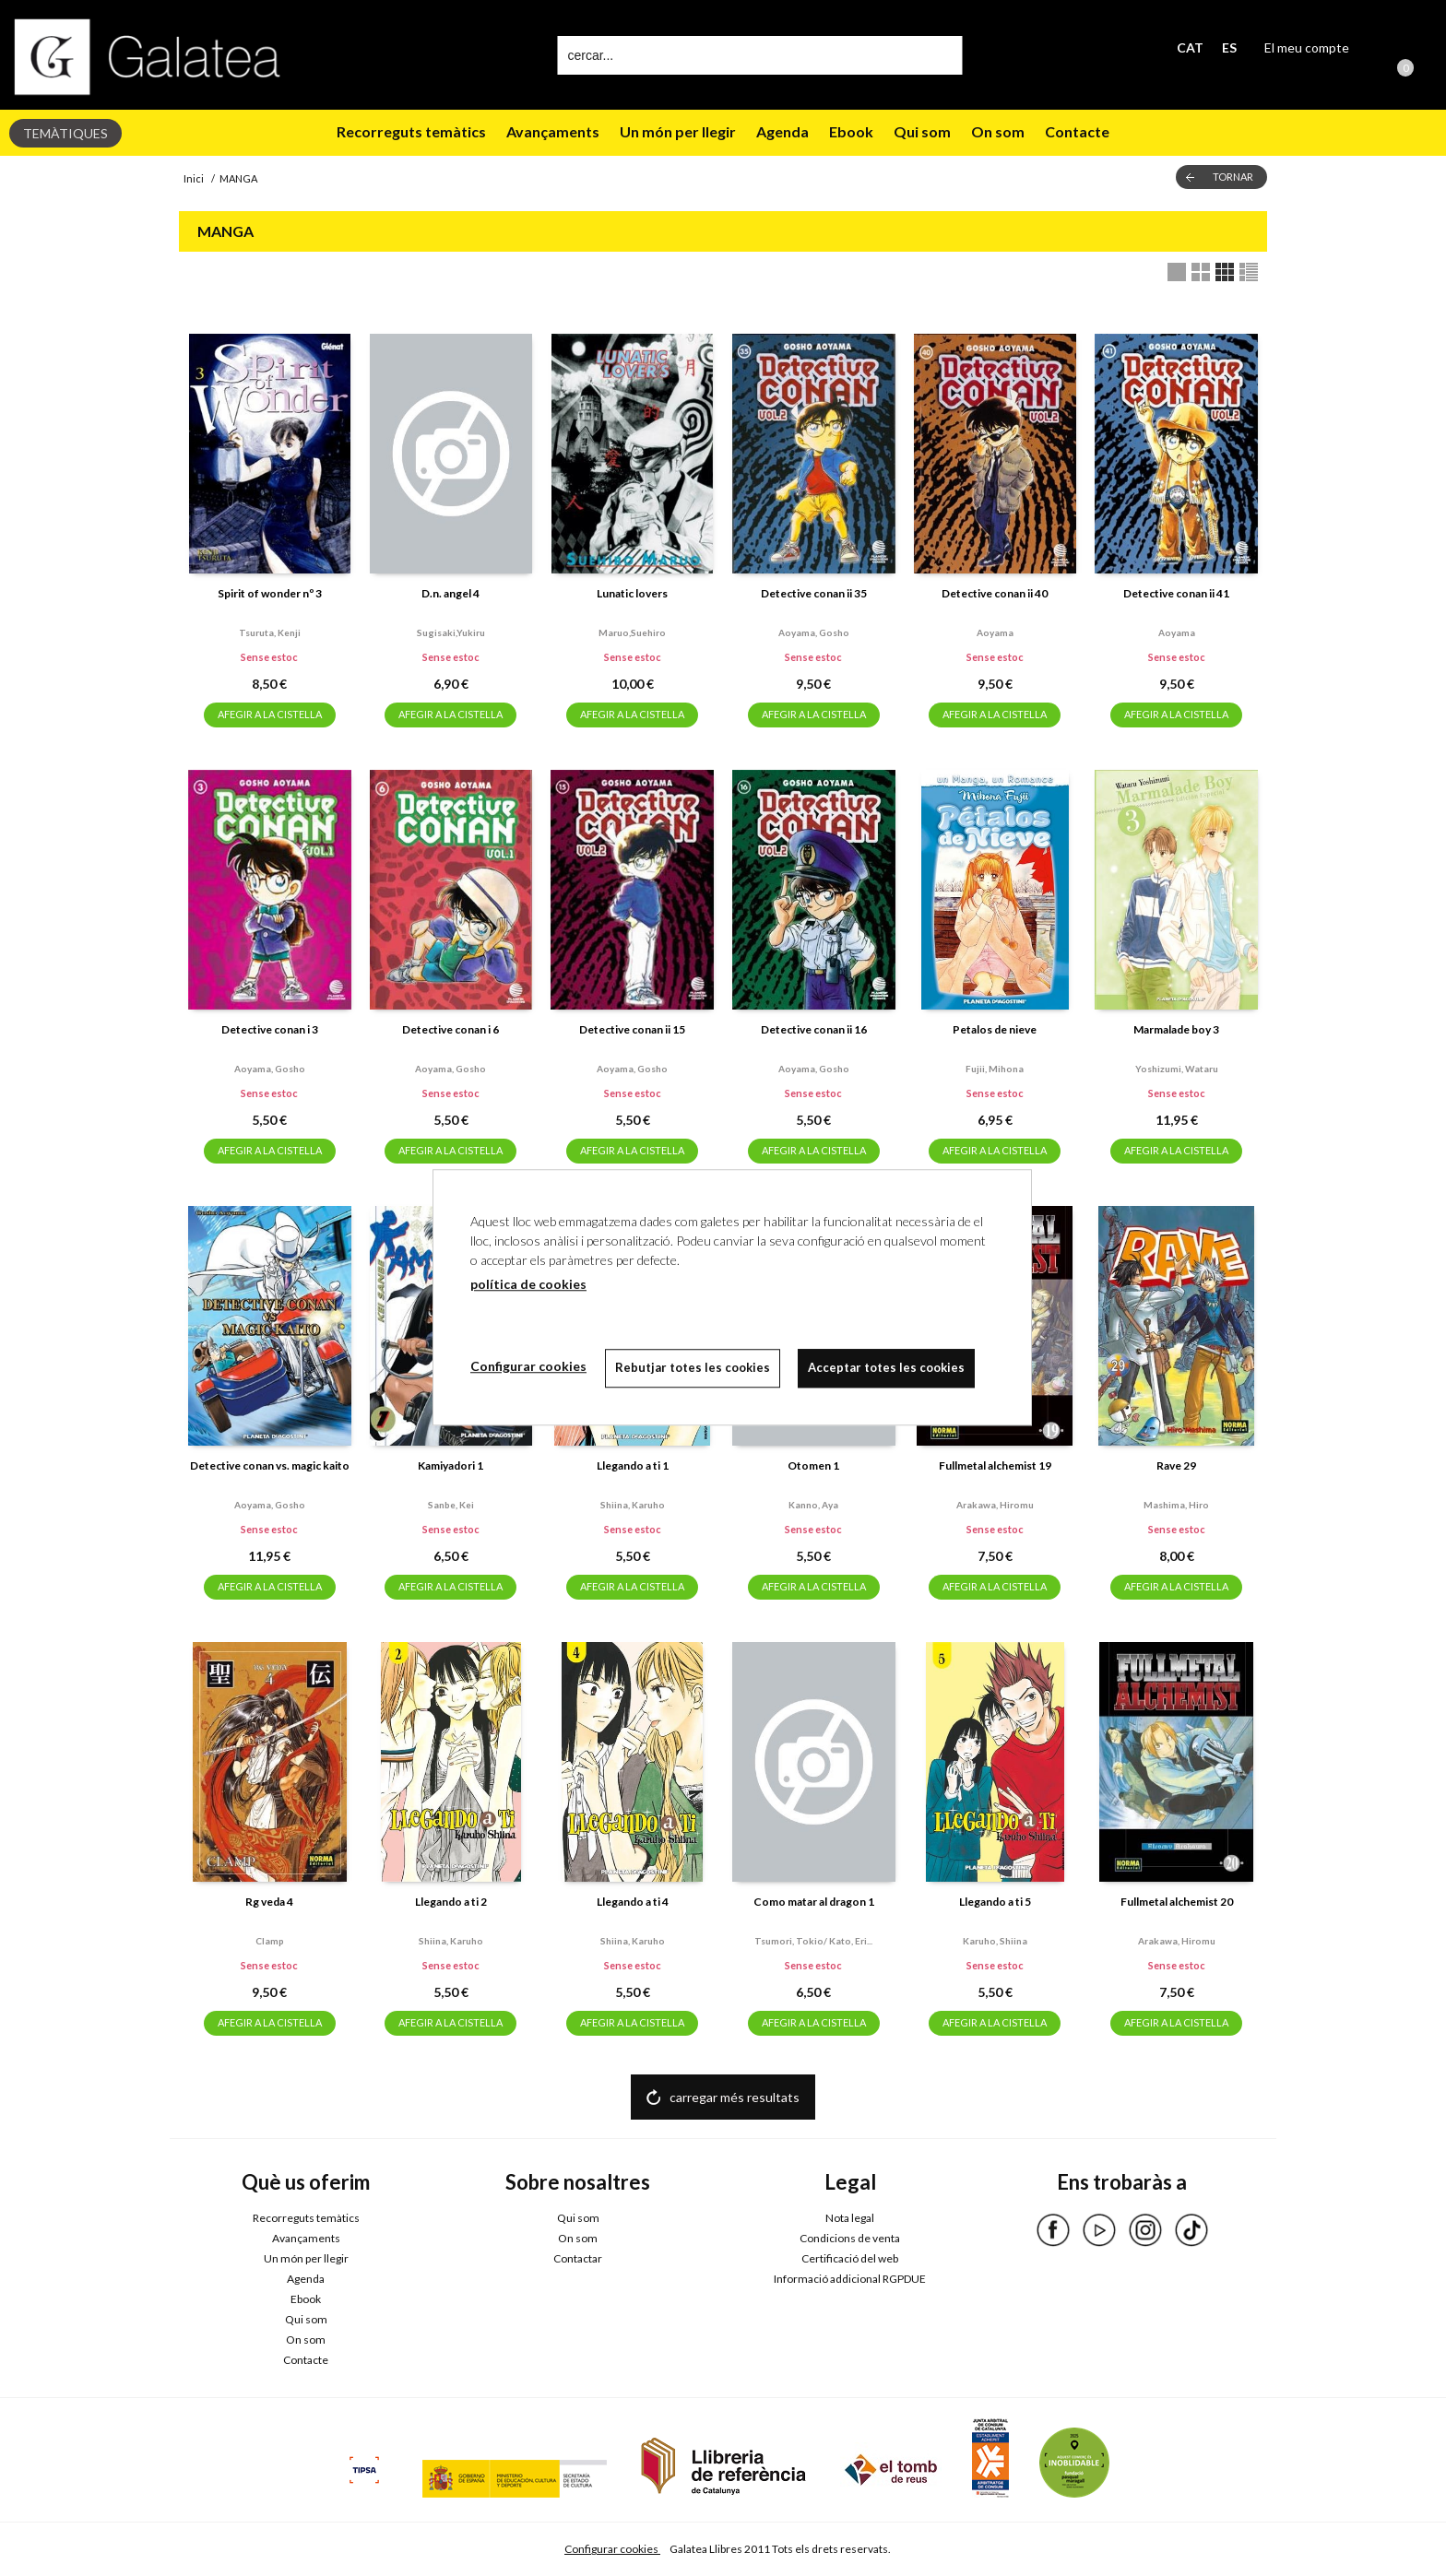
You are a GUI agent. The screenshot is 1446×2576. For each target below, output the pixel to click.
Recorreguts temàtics (411, 131)
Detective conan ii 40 (995, 593)
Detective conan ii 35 (814, 593)
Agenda (782, 131)
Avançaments (552, 131)
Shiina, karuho (632, 1504)
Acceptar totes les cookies (887, 1367)
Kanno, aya (813, 1504)
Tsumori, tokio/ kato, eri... (813, 1940)
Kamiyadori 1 (450, 1465)
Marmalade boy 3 (1176, 1029)
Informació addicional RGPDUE (850, 2279)
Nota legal (849, 2218)
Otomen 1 (813, 1465)
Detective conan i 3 (269, 1029)
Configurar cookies (612, 2549)
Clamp (269, 1940)
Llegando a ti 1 (633, 1465)
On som (998, 131)
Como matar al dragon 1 (813, 1901)
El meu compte (1306, 47)
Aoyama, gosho (813, 632)
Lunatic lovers (632, 593)
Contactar (577, 2258)
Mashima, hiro (1176, 1504)
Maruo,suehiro (632, 632)
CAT (1190, 47)
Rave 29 (1176, 1465)
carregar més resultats (735, 2097)
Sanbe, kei (451, 1504)
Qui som (922, 131)
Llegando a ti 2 (451, 1901)
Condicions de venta (850, 2238)
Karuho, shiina (995, 1940)
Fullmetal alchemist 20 (1176, 1901)
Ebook (851, 131)
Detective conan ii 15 (632, 1029)
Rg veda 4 (269, 1901)
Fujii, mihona (995, 1068)
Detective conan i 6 (450, 1029)
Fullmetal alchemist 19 (995, 1465)
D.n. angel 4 (450, 593)
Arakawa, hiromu (995, 1504)
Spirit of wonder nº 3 (270, 593)
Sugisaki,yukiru (451, 632)
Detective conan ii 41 (1176, 593)
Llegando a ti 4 (633, 1901)
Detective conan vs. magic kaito (270, 1465)
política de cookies (528, 1284)
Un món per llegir (678, 131)
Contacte (1077, 131)
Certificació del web (849, 2258)
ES (1229, 47)
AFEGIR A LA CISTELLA (270, 714)
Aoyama (995, 632)
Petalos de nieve (995, 1029)
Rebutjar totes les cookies (692, 1367)
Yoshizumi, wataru (1176, 1068)
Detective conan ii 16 (814, 1029)
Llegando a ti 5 (995, 1901)
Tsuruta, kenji (270, 632)
